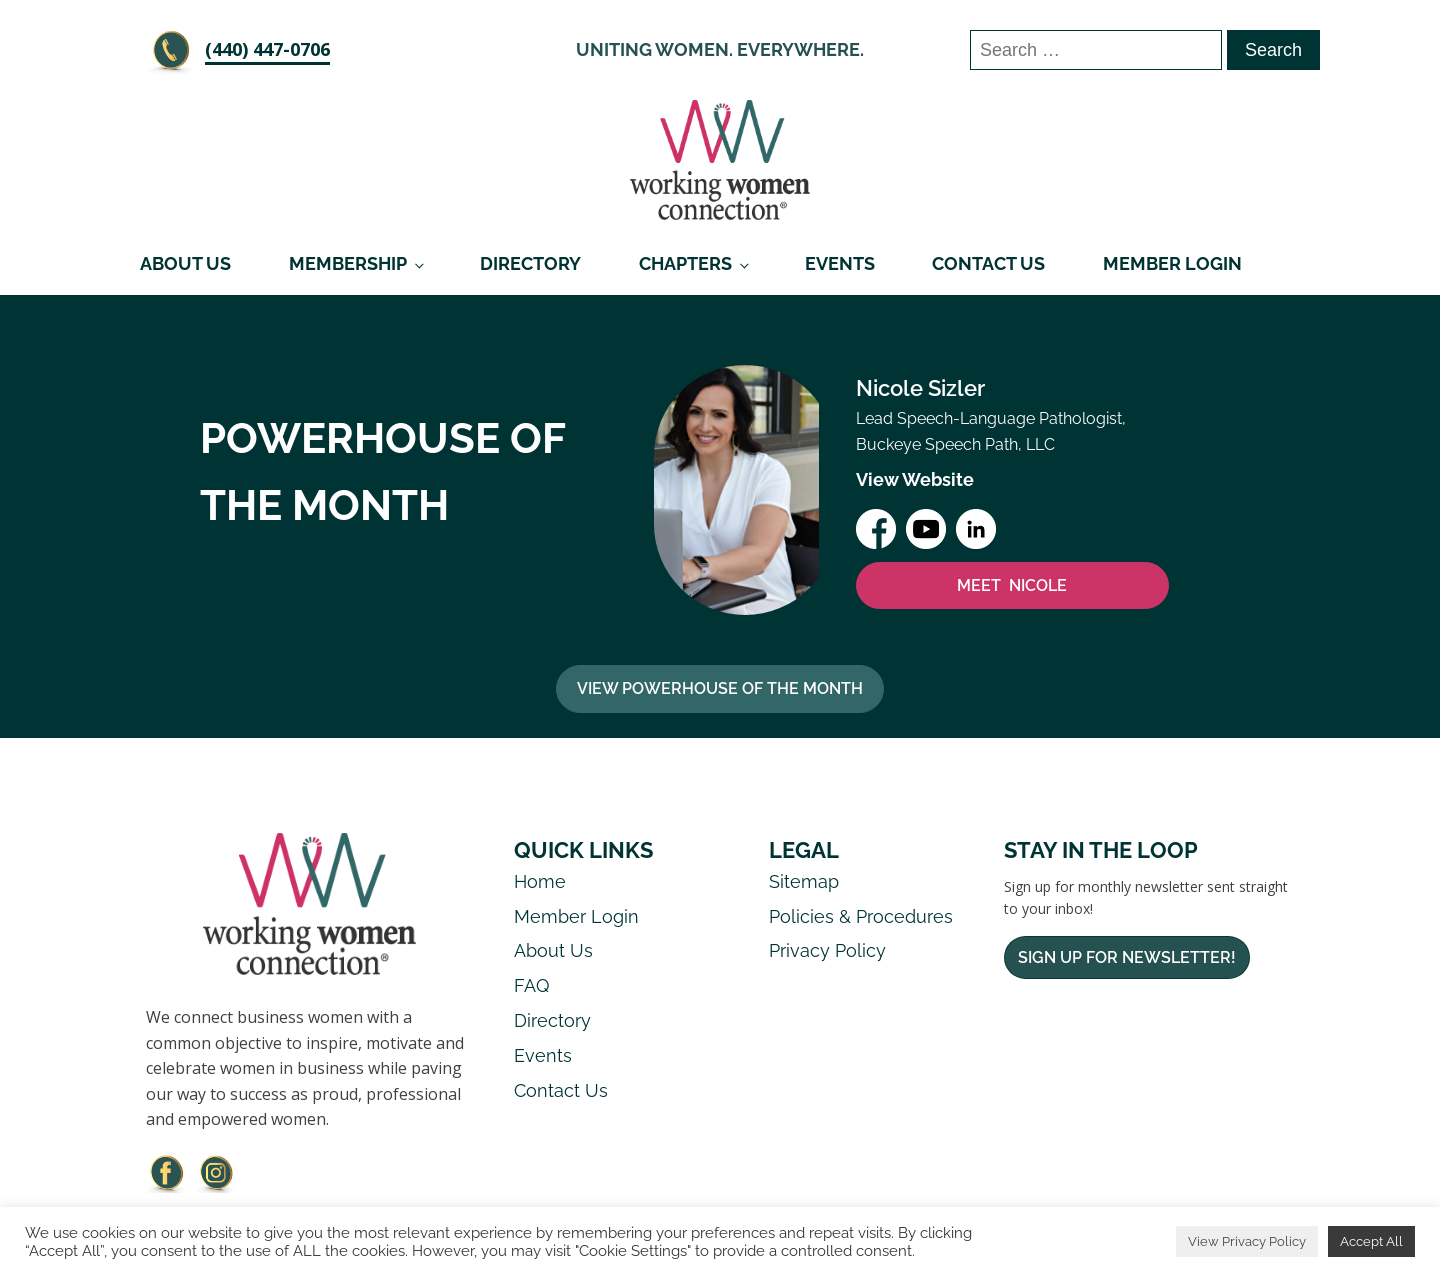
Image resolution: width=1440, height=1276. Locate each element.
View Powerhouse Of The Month (720, 688)
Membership (348, 263)
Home (540, 881)
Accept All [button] (1371, 1241)
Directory (530, 263)
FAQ (531, 985)
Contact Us (988, 263)
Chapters (685, 263)
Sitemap (804, 881)
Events (840, 263)
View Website (915, 479)
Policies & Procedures (861, 916)
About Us (185, 263)
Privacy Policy (827, 950)
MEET (1012, 586)
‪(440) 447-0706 (267, 49)
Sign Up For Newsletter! (1127, 957)
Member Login (1172, 263)
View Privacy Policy (1247, 1241)
